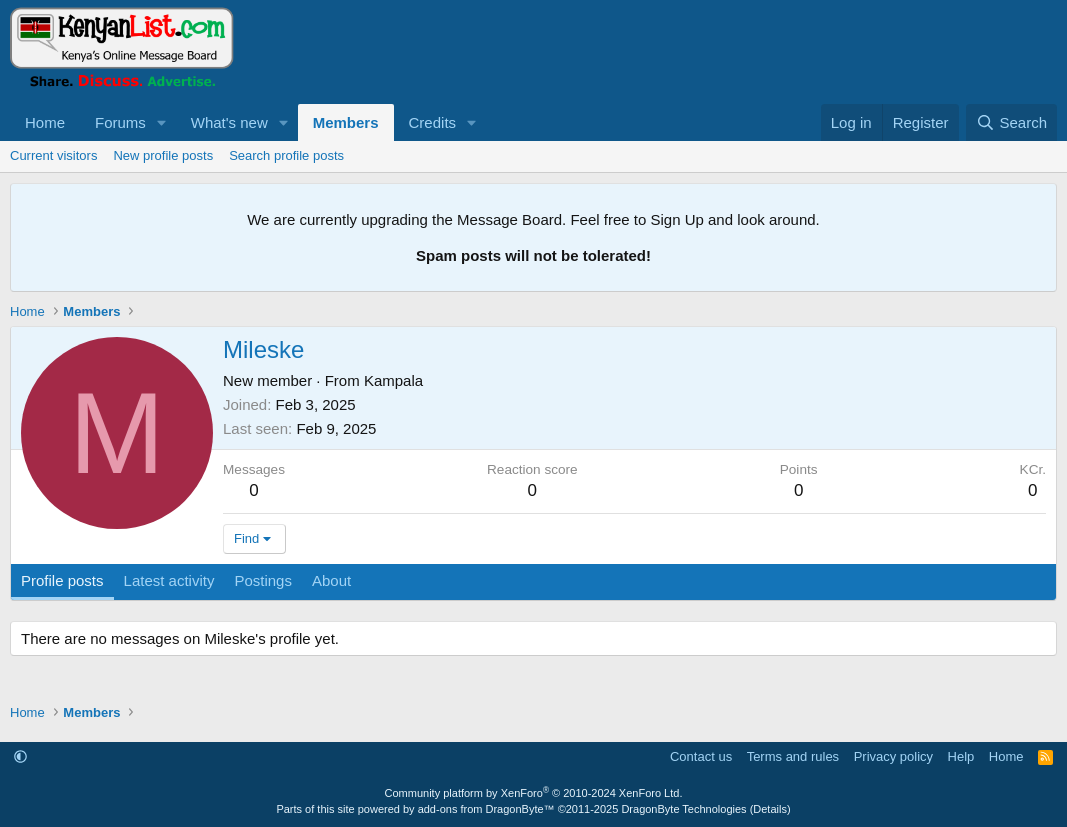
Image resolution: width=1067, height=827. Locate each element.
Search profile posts (286, 155)
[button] (162, 122)
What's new (229, 122)
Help (961, 756)
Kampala (393, 380)
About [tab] (331, 580)
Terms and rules (793, 756)
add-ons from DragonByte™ (486, 809)
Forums (120, 122)
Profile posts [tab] (62, 580)
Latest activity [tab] (169, 580)
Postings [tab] (263, 580)
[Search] (1011, 122)
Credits (433, 122)
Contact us (701, 756)
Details (770, 809)
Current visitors (53, 155)
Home (45, 122)
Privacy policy (893, 756)
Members (346, 122)
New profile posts (163, 155)
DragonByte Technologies (683, 809)
